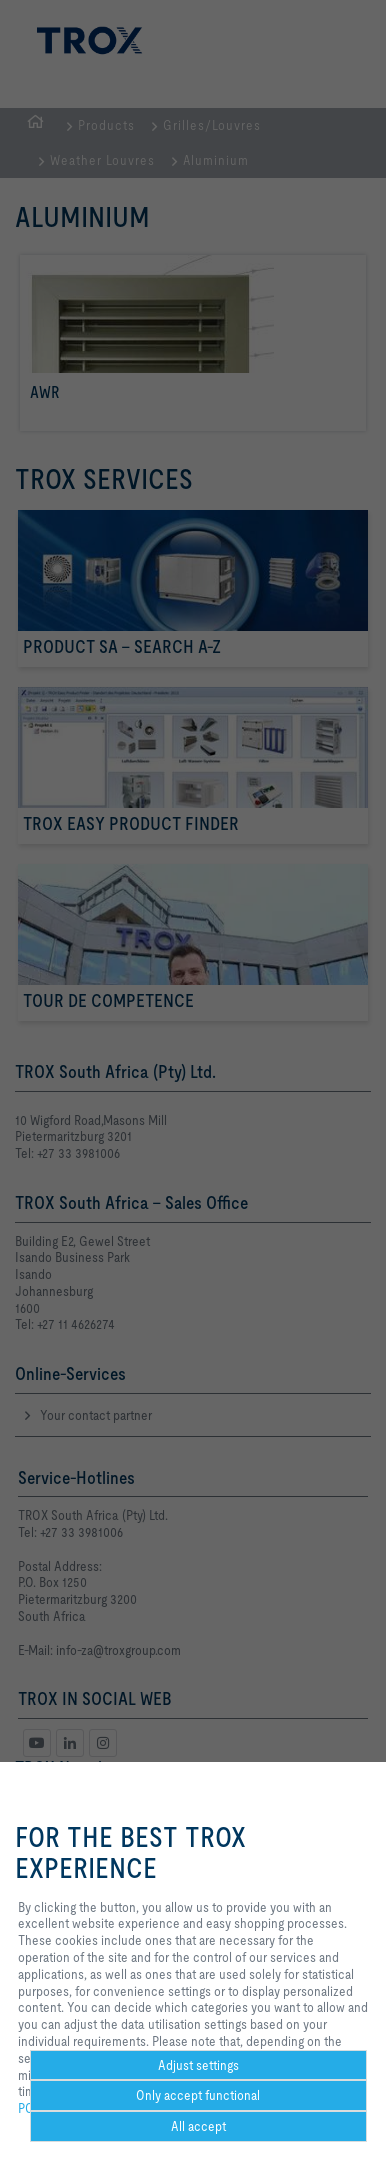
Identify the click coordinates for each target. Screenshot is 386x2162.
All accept (198, 2126)
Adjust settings (198, 2065)
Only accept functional (198, 2095)
